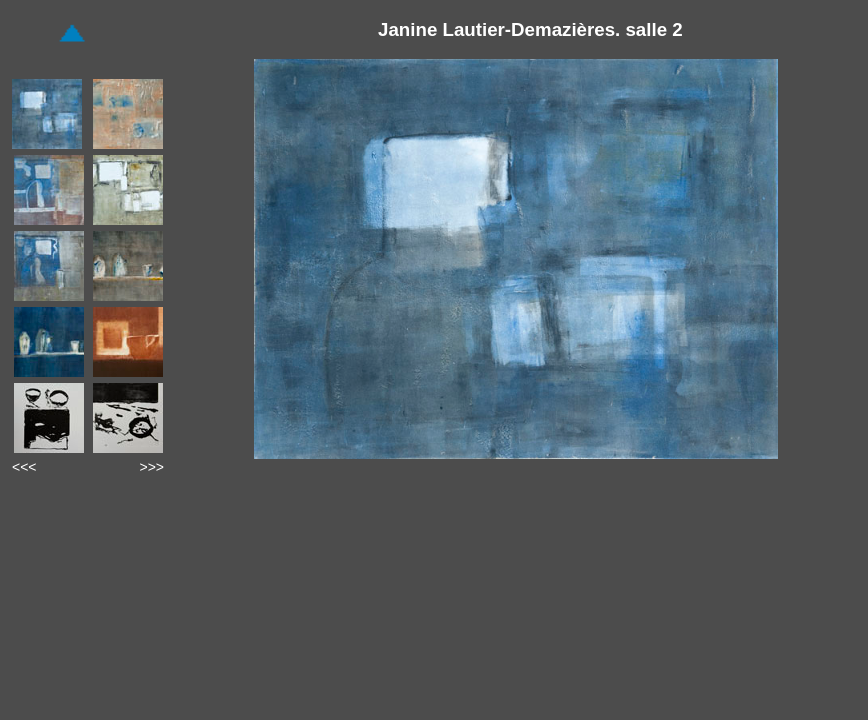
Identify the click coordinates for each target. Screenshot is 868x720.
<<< (24, 467)
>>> (151, 467)
